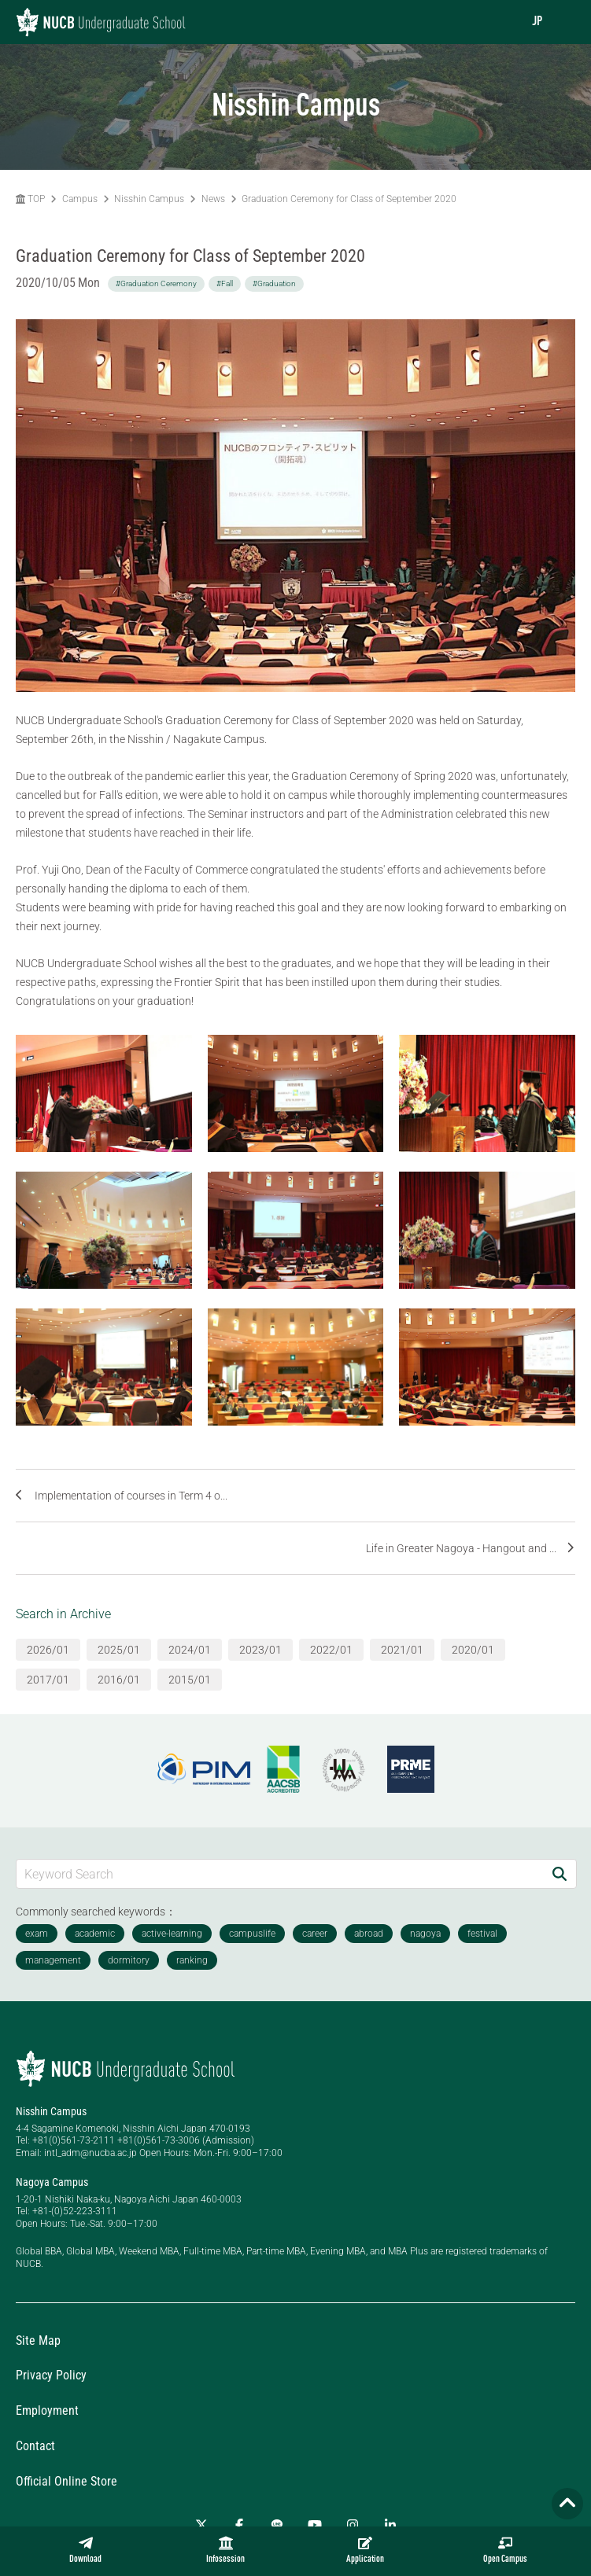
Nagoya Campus (52, 2182)
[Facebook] (239, 2525)
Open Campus (505, 2550)
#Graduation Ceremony (156, 283)
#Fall (224, 283)
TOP (30, 198)
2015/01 (189, 1679)
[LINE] (277, 2525)
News (213, 198)
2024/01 (189, 1649)
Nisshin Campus (149, 198)
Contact (35, 2445)
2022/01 (331, 1649)
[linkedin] (390, 2525)
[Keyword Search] (280, 1873)
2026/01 (48, 1649)
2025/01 (119, 1649)
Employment (47, 2410)
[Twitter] (201, 2525)
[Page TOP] (567, 2503)
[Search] (559, 1873)
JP (537, 22)
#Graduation (274, 283)
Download (85, 2550)
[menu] (563, 22)
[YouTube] (315, 2525)
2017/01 (48, 1679)
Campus (80, 198)
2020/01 (473, 1649)
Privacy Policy (51, 2375)
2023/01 (260, 1649)
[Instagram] (352, 2525)
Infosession (225, 2550)
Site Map (38, 2340)
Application (365, 2550)
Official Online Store (66, 2481)
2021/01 (402, 1649)
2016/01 (119, 1679)
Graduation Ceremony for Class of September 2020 (349, 198)
